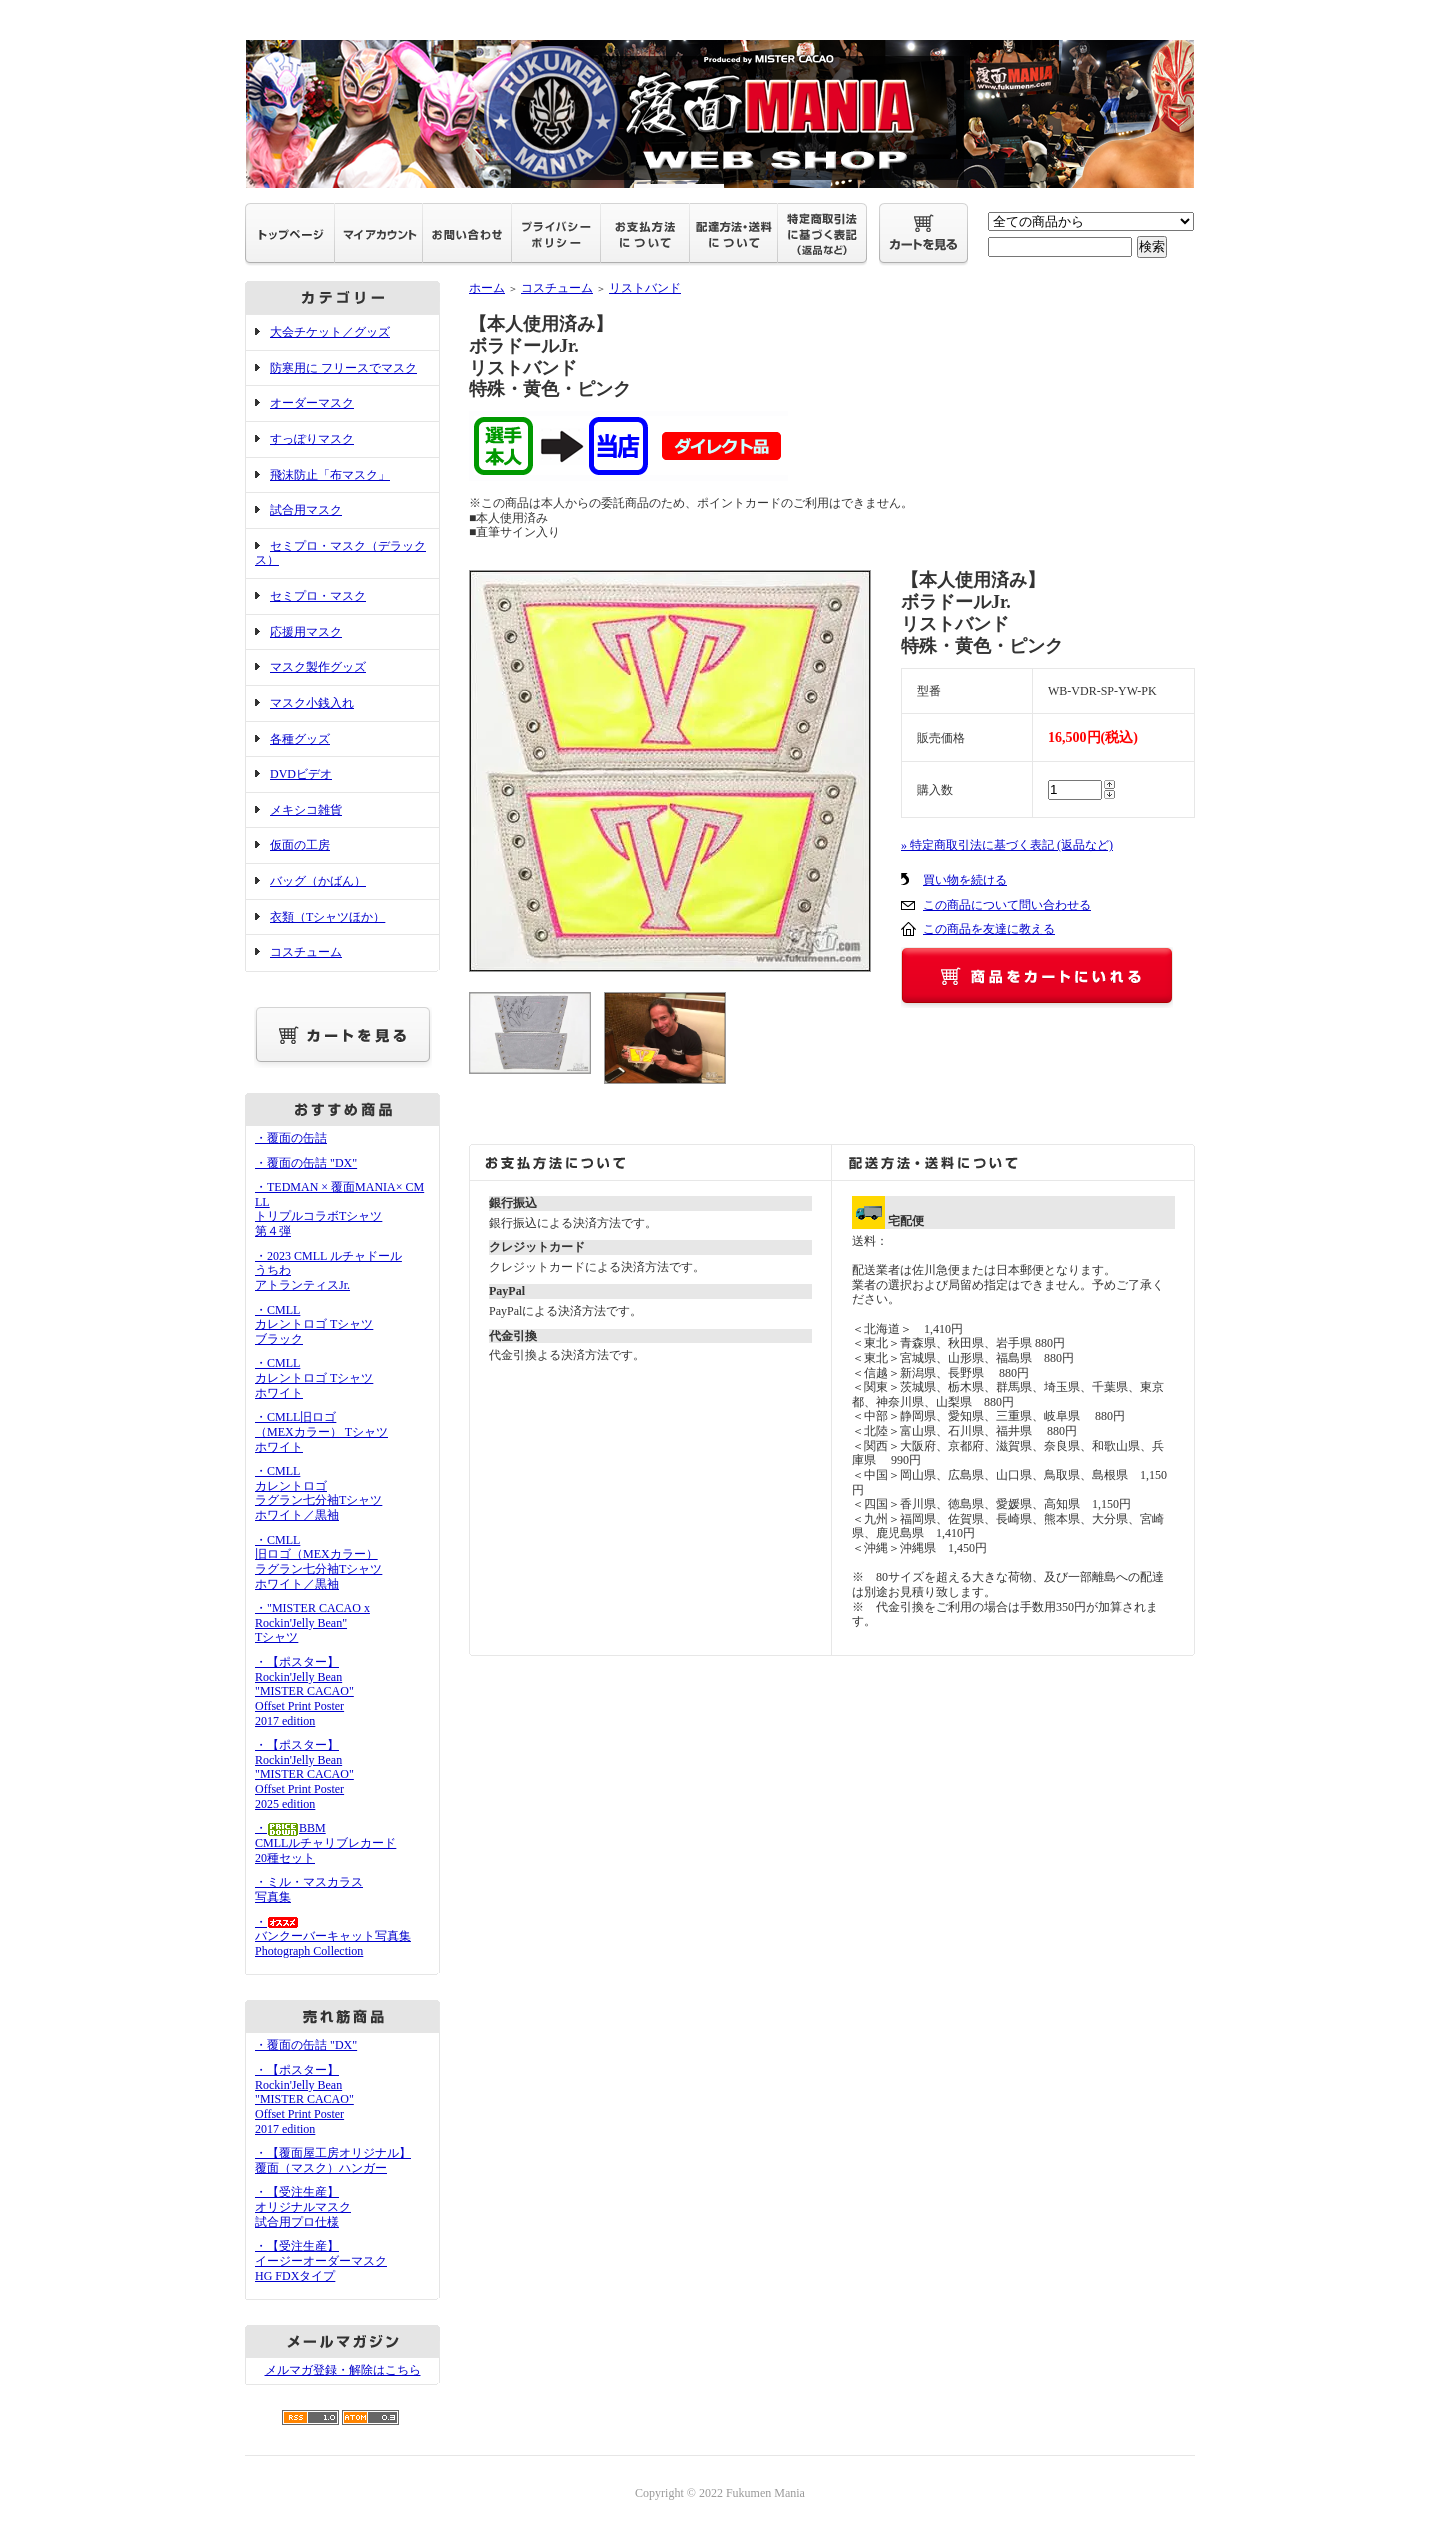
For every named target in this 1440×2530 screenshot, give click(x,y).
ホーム (487, 288)
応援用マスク (306, 632)
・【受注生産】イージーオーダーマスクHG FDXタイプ (321, 2260)
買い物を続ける (965, 880)
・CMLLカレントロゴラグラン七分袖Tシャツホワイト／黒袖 (318, 1493)
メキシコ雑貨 (306, 810)
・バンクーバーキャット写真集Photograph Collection (333, 1936)
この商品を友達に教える (989, 929)
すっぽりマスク (312, 439)
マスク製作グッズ (318, 667)
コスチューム (306, 952)
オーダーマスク (312, 403)
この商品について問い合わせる (1007, 905)
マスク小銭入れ (312, 703)
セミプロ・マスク (318, 596)
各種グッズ (300, 739)
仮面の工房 (300, 845)
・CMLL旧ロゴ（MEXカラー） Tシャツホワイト (321, 1431)
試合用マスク (306, 510)
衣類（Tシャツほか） (327, 917)
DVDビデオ (301, 774)
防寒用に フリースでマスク (343, 368)
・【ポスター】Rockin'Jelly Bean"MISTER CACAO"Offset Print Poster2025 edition (304, 1774)
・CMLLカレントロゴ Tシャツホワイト (314, 1377)
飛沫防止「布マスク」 (330, 475)
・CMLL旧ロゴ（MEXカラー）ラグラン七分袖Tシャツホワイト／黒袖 (318, 1562)
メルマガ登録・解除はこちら (343, 2370)
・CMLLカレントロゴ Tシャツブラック (314, 1324)
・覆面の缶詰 (291, 1138)
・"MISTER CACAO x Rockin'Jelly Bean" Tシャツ (312, 1622)
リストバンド (645, 288)
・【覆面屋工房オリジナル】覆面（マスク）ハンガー (333, 2160)
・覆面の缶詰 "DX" (306, 1163)
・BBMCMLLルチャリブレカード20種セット (325, 1842)
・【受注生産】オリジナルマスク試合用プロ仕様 (303, 2206)
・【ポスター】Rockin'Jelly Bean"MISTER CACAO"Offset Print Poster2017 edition (304, 1691)
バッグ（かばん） (318, 881)
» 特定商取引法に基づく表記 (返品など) (1007, 845)
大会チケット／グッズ (330, 332)
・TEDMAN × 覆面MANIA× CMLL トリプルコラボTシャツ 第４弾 (339, 1209)
